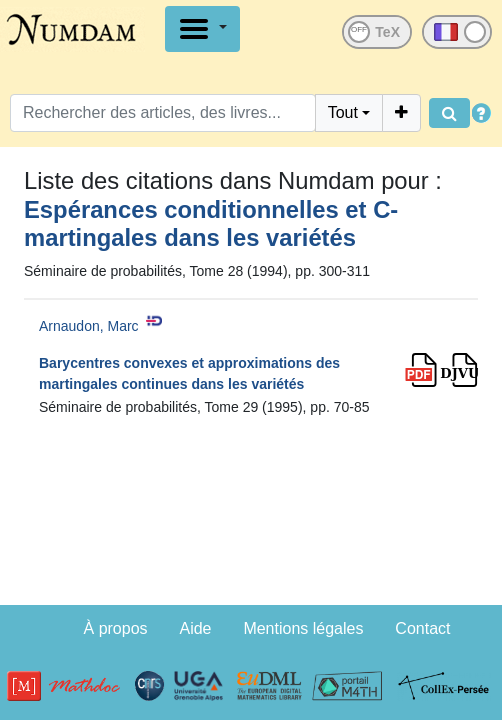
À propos (116, 628)
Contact (422, 628)
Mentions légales (303, 628)
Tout (343, 112)
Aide (195, 628)
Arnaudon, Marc (89, 326)
